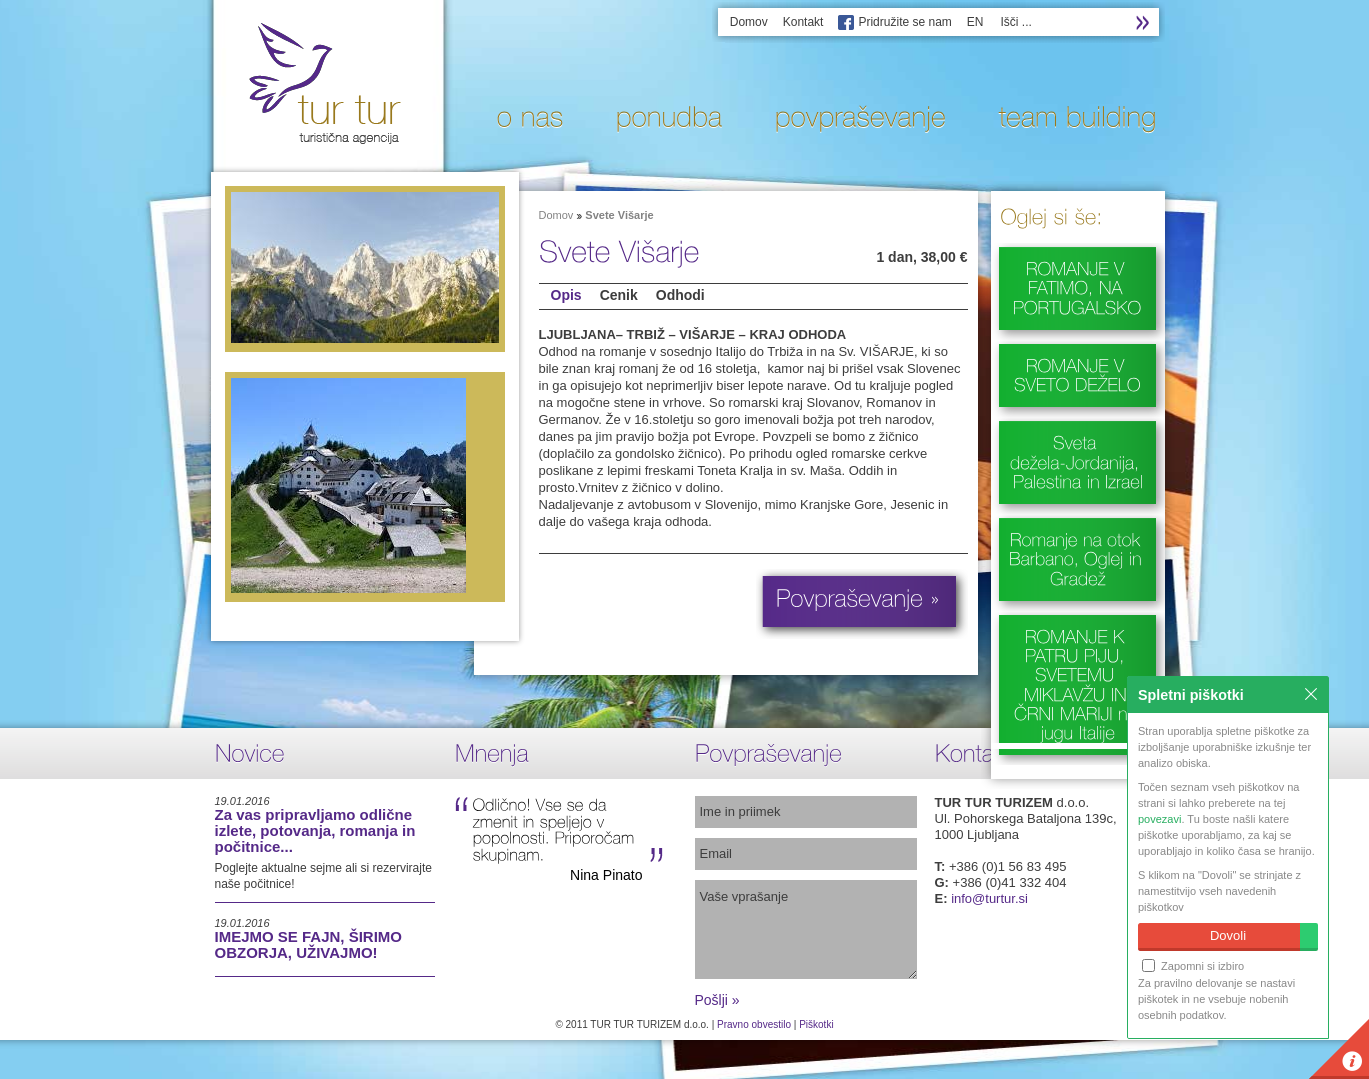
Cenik (619, 295)
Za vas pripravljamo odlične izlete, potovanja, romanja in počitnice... (315, 830)
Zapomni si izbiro (1193, 965)
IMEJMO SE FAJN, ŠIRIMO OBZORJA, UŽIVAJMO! (309, 944)
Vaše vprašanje (806, 929)
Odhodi (680, 295)
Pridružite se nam (904, 22)
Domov (749, 22)
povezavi (1159, 819)
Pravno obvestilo (754, 1024)
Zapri (1311, 694)
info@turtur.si (989, 898)
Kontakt (803, 22)
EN (975, 22)
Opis (566, 295)
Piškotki (816, 1024)
